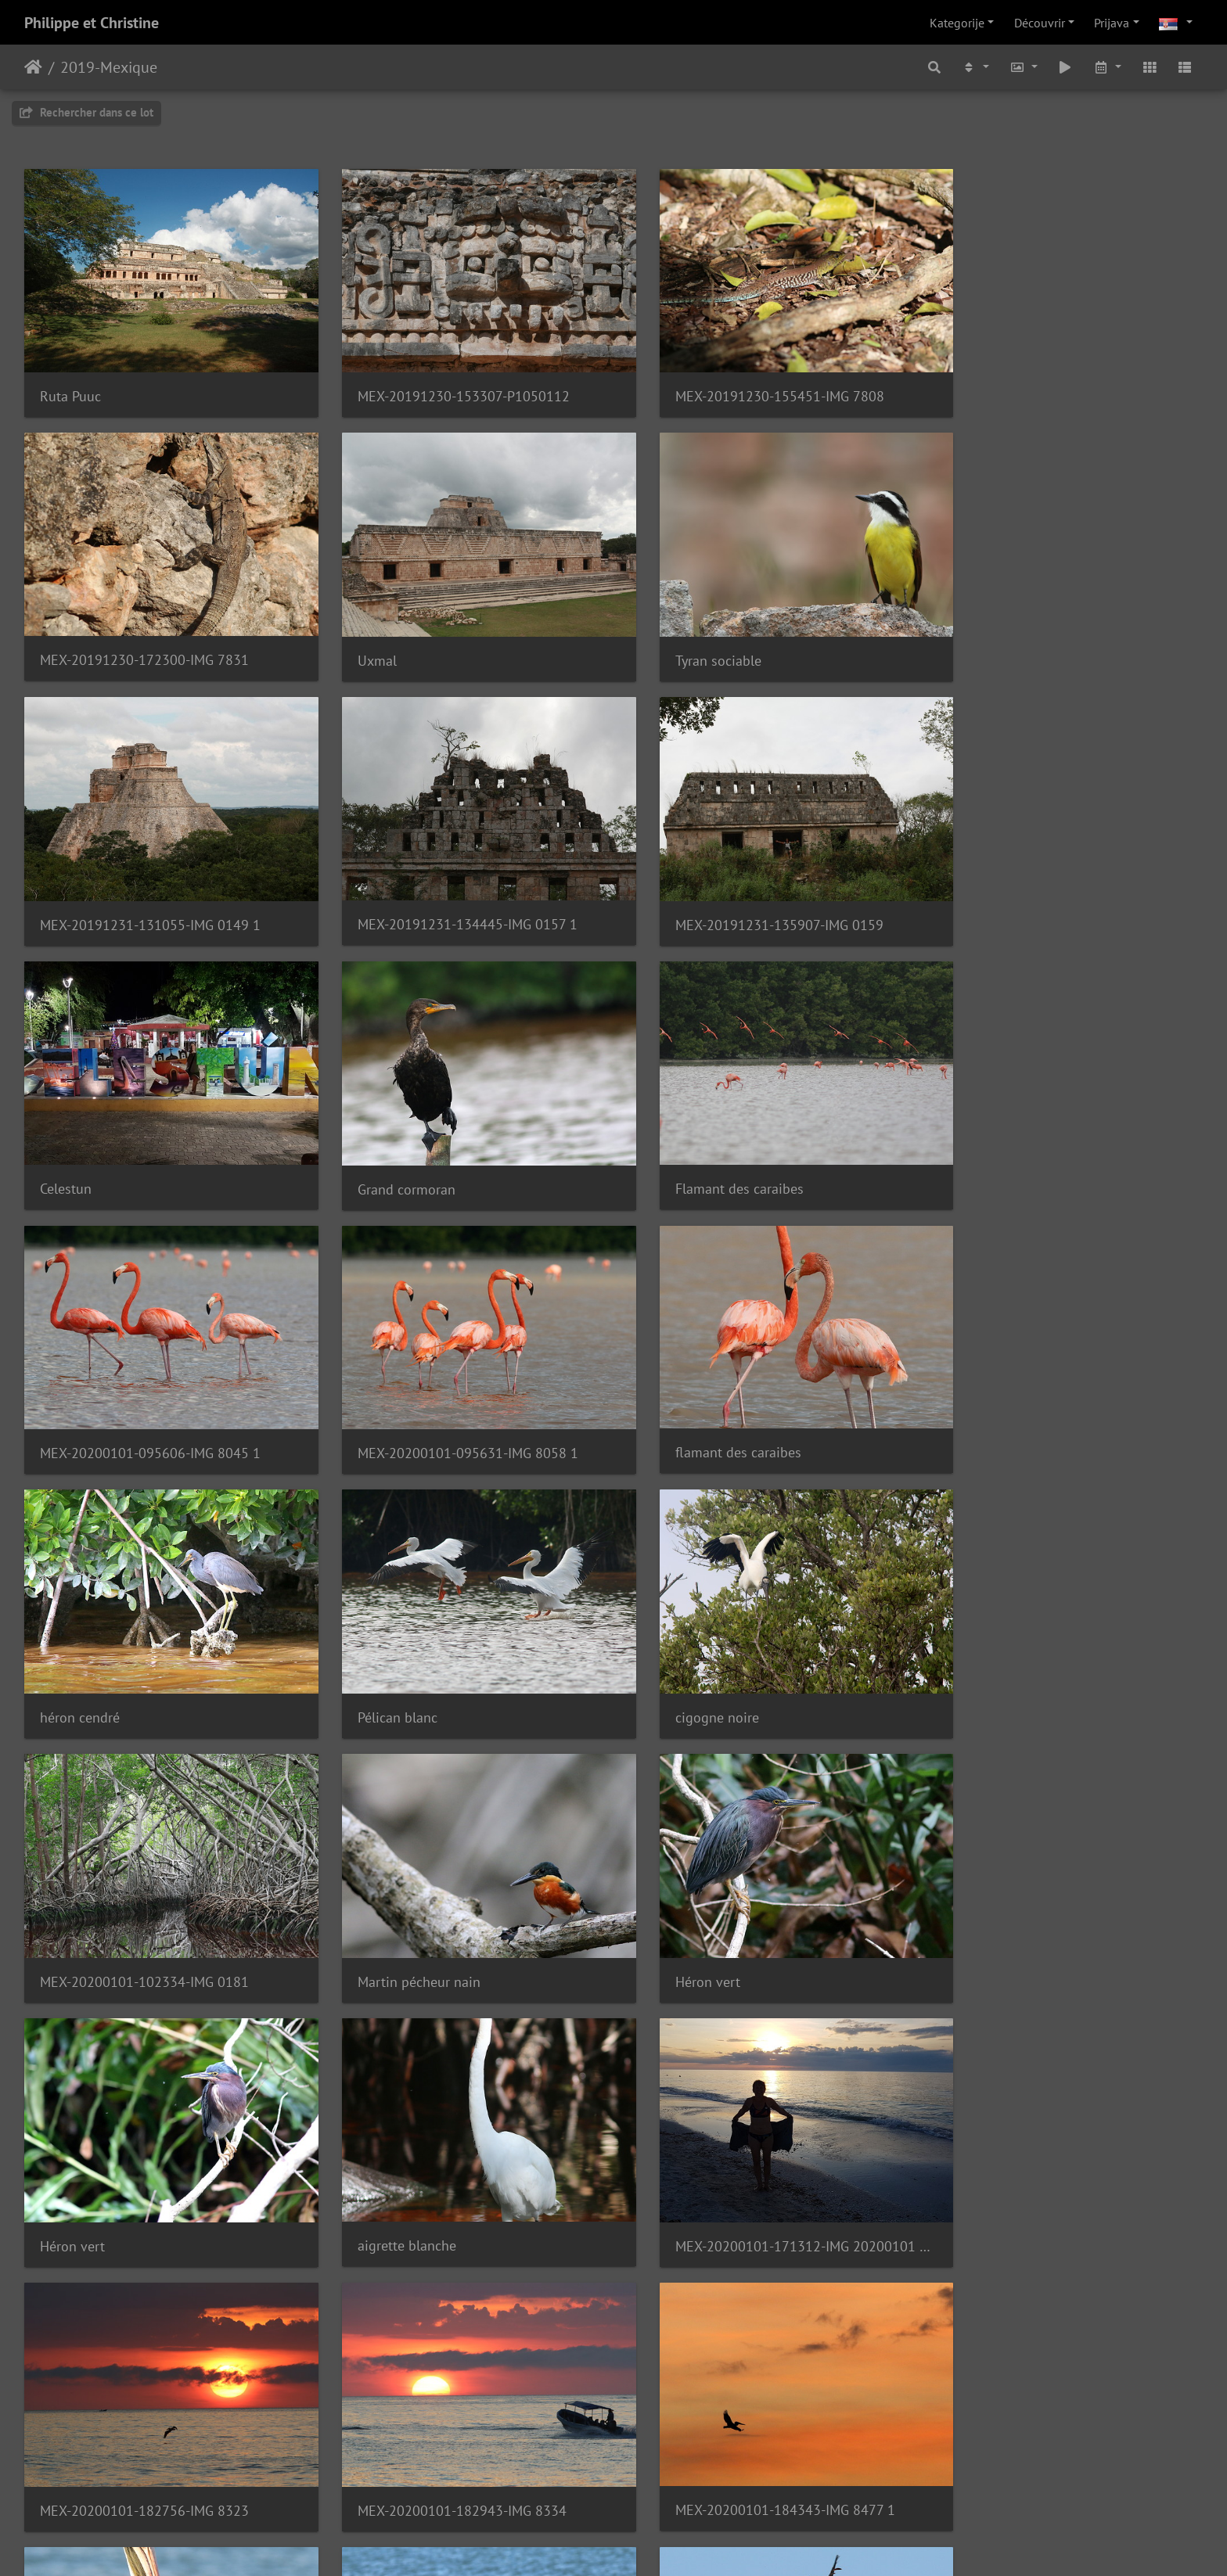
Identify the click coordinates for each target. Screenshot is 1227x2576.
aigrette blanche (690, 1645)
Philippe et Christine (91, 23)
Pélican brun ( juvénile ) (111, 2151)
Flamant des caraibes (1005, 889)
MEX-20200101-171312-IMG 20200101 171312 (1064, 1646)
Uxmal (59, 637)
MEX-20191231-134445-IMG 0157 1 (1051, 636)
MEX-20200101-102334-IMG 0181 (745, 1394)
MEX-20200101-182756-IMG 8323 (144, 1899)
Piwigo (642, 2543)
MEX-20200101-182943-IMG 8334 (444, 1899)
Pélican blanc (80, 1394)
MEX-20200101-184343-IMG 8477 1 (751, 1899)
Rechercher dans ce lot (86, 112)
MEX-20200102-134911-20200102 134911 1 (1064, 2150)
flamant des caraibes (704, 1141)
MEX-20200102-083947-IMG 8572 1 (450, 2150)
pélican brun (979, 1898)
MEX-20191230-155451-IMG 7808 (745, 384)
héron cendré (981, 1142)
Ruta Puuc (70, 384)
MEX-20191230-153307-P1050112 (446, 384)
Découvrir (1039, 23)
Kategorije (957, 23)
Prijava (1111, 23)
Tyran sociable (383, 637)
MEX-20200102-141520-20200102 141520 (163, 2403)
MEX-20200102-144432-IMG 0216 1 (450, 2403)
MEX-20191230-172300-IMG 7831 (1045, 383)
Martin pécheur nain (1002, 1394)
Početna (33, 67)
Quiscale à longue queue (716, 2150)
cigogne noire (382, 1394)
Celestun (366, 889)
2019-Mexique (108, 67)
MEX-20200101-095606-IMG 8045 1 (150, 1142)
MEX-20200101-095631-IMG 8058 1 (450, 1142)
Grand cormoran (690, 889)
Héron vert (72, 1646)
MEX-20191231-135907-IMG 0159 (144, 889)
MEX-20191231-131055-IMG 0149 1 (751, 637)
